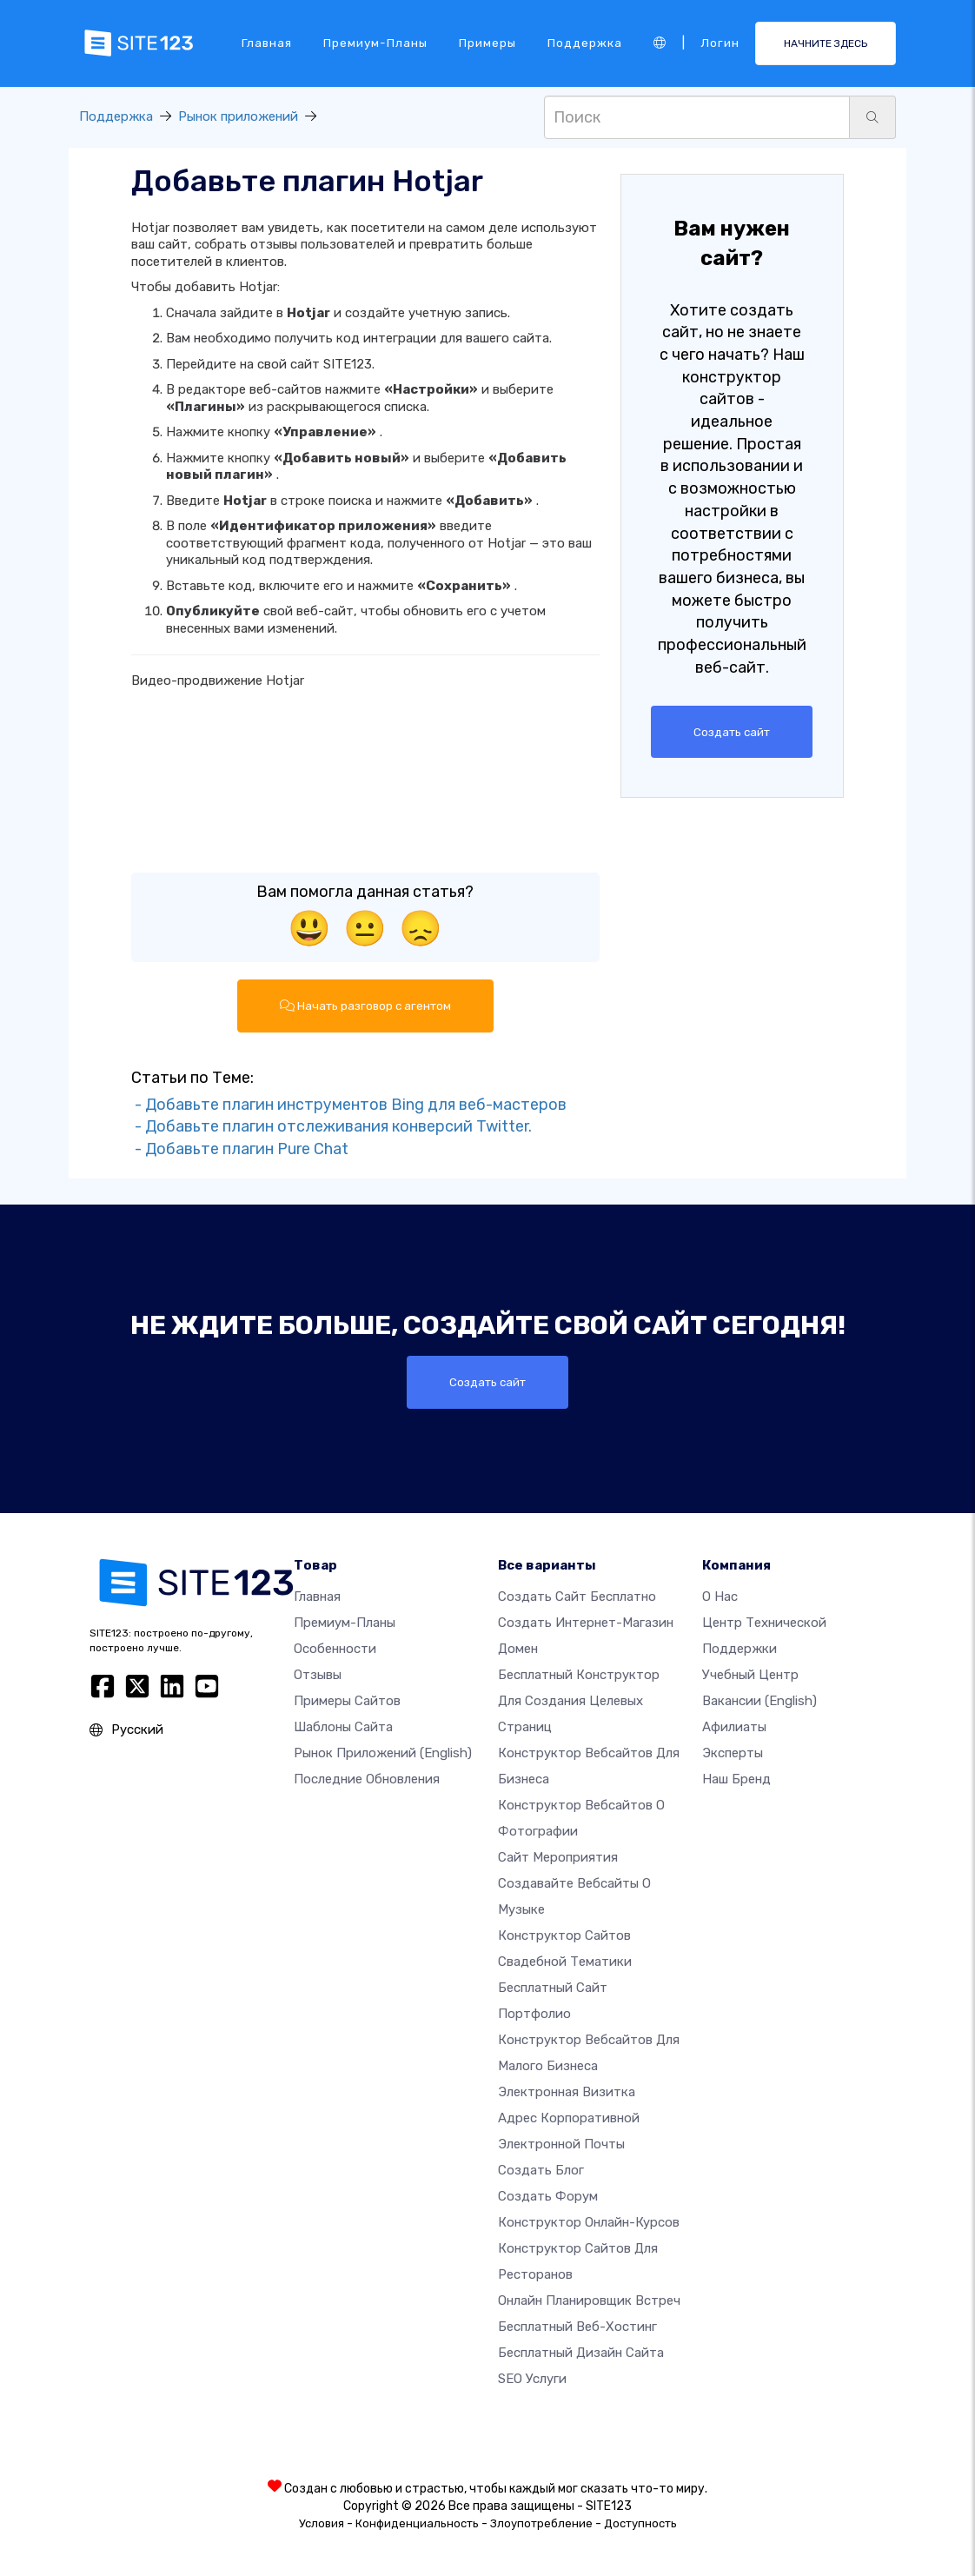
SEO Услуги (532, 2379)
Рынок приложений (238, 116)
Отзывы (318, 1675)
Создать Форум (548, 2196)
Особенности (335, 1648)
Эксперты (732, 1753)
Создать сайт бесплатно (577, 1596)
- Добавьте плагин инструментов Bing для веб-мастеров (349, 1104)
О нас (720, 1596)
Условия (321, 2523)
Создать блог (541, 2170)
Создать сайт (732, 732)
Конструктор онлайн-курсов (589, 2222)
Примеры (487, 43)
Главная (267, 43)
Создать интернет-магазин (585, 1622)
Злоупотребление (541, 2523)
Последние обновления (367, 1779)
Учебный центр (750, 1675)
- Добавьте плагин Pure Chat (239, 1149)
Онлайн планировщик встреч (589, 2300)
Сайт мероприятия (558, 1857)
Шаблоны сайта (343, 1727)
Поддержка (584, 43)
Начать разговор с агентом (365, 1005)
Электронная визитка (566, 2092)
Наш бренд (736, 1779)
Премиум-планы (375, 43)
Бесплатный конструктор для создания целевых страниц (579, 1701)
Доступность (640, 2523)
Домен (518, 1648)
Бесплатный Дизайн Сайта (581, 2352)
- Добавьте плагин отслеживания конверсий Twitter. (331, 1127)
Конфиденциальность (417, 2523)
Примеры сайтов (347, 1701)
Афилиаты (734, 1727)
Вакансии (759, 1701)
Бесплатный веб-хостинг (577, 2326)
